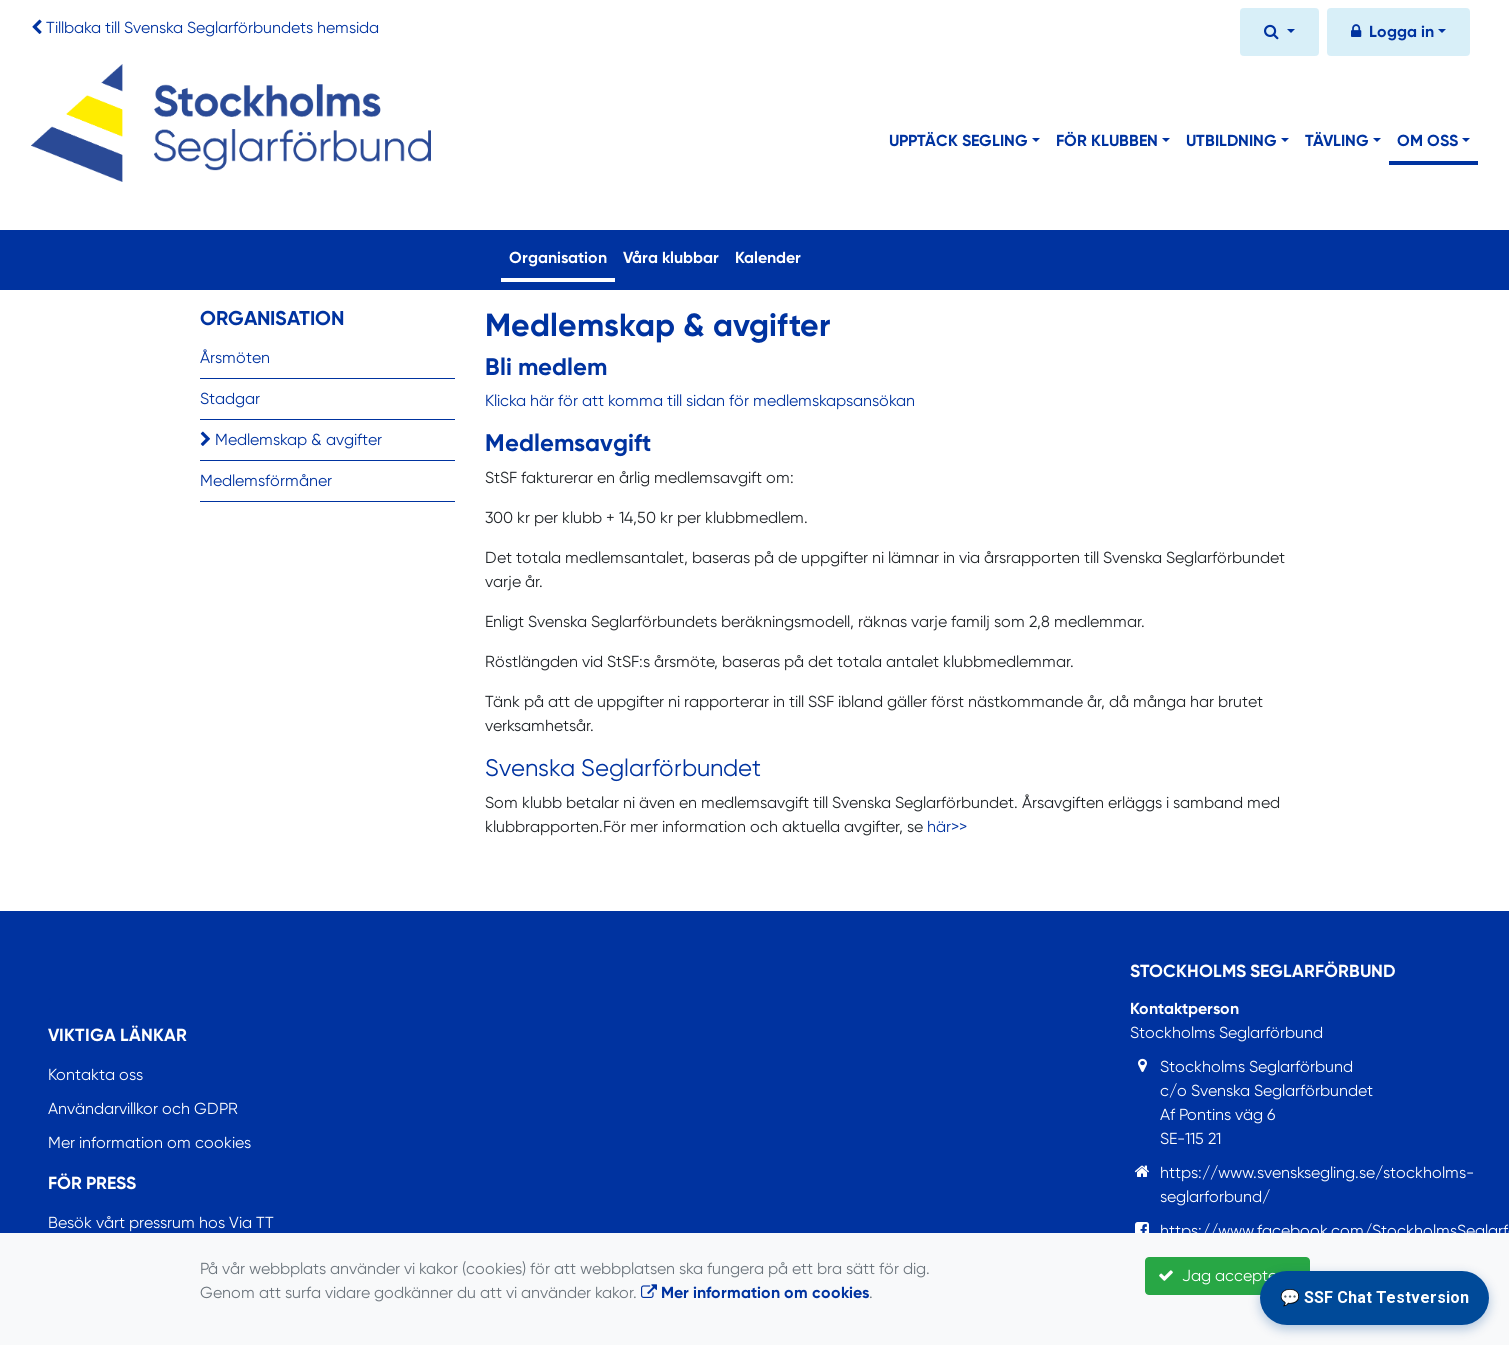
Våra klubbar (671, 257)
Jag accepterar (1227, 1275)
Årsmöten (235, 357)
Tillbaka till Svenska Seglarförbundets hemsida (212, 27)
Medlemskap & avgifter (291, 439)
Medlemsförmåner (266, 480)
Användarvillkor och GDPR (143, 1108)
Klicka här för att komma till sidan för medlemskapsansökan (700, 400)
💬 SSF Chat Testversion (1374, 1297)
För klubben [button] (1107, 140)
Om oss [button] (1427, 140)
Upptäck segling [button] (958, 140)
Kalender (768, 257)
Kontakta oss (95, 1074)
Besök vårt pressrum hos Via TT (161, 1222)
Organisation (562, 256)
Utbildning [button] (1231, 140)
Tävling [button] (1337, 140)
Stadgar (230, 398)
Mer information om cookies (149, 1142)
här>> (947, 826)
